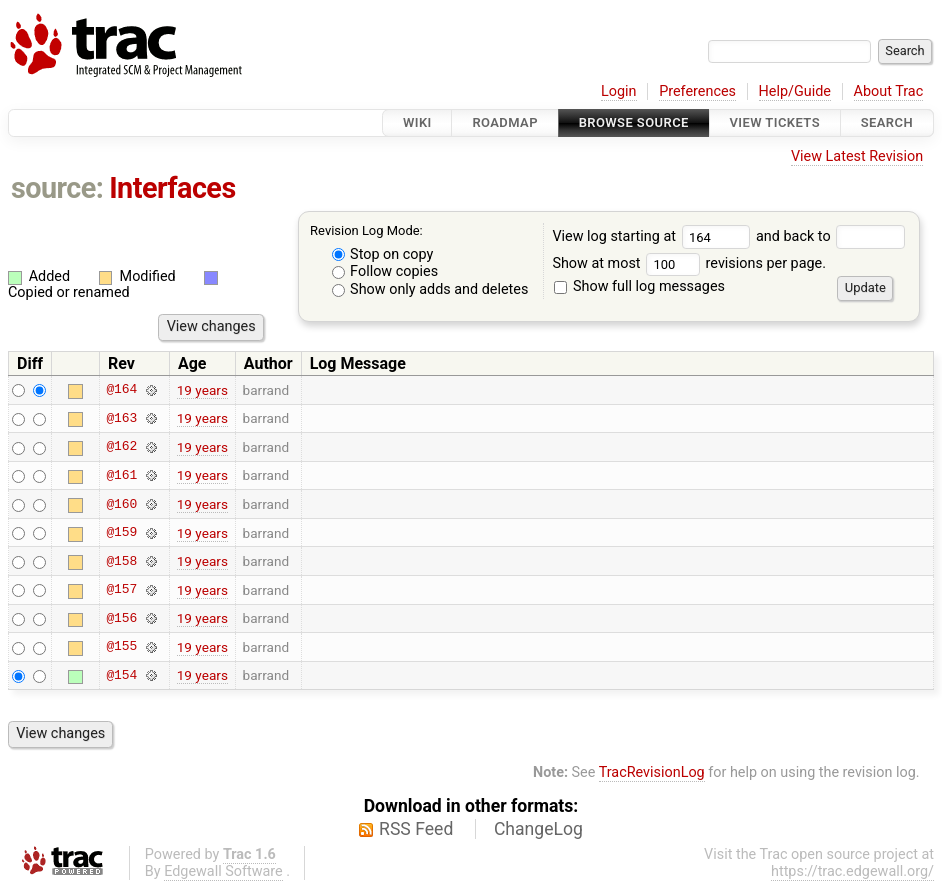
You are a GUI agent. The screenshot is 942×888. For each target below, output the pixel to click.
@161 (121, 475)
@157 (121, 590)
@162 (121, 447)
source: (57, 188)
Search (887, 122)
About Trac (889, 91)
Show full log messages (639, 286)
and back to (830, 236)
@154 (121, 675)
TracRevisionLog (652, 772)
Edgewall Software (223, 871)
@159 (121, 533)
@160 (121, 504)
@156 (121, 618)
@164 (121, 390)
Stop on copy (383, 254)
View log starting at (654, 236)
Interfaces (172, 188)
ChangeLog (538, 829)
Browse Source (634, 122)
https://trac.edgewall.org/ (852, 871)
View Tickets (775, 122)
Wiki (417, 122)
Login (619, 91)
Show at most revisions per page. (689, 263)
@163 (121, 418)
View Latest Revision (857, 156)
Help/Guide (795, 91)
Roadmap (505, 122)
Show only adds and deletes (430, 289)
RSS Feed (416, 829)
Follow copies (385, 271)
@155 (121, 647)
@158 (121, 561)
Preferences (697, 91)
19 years (202, 390)
